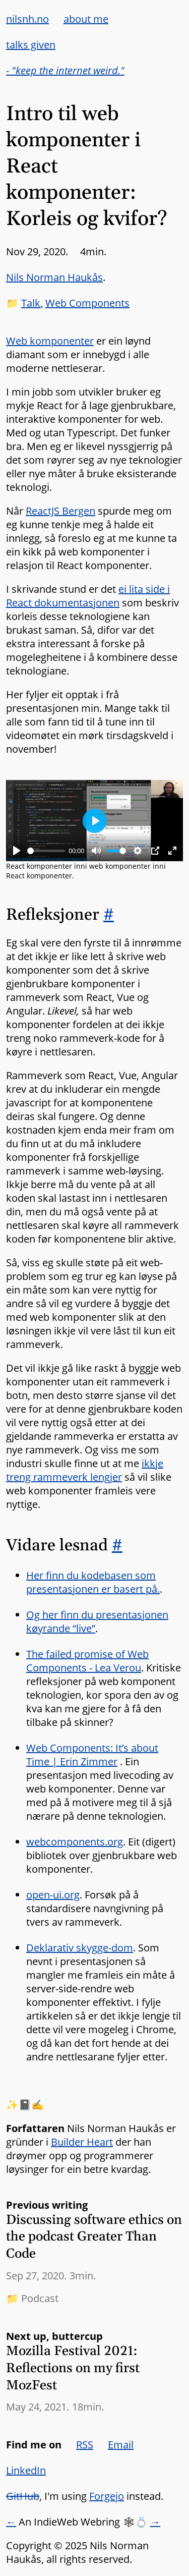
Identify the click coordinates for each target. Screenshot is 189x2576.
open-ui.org (53, 1894)
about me (86, 19)
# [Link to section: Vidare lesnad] (117, 1545)
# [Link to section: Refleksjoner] (108, 915)
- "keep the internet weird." (65, 70)
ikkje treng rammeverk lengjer (84, 1470)
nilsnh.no (27, 19)
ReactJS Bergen (60, 511)
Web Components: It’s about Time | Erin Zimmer (92, 1754)
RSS (84, 2444)
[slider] (46, 851)
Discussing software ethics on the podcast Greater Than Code (94, 2237)
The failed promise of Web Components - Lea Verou (87, 1660)
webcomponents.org (74, 1842)
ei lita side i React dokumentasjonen (88, 595)
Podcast (39, 2298)
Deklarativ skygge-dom (79, 1947)
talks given (30, 44)
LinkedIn (26, 2470)
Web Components (87, 303)
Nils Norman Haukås (54, 277)
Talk (30, 303)
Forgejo (106, 2496)
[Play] (17, 851)
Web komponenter (50, 341)
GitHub (22, 2496)
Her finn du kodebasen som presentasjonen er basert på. (93, 1582)
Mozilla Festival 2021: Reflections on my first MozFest (73, 2368)
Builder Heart (82, 2142)
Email (121, 2444)
